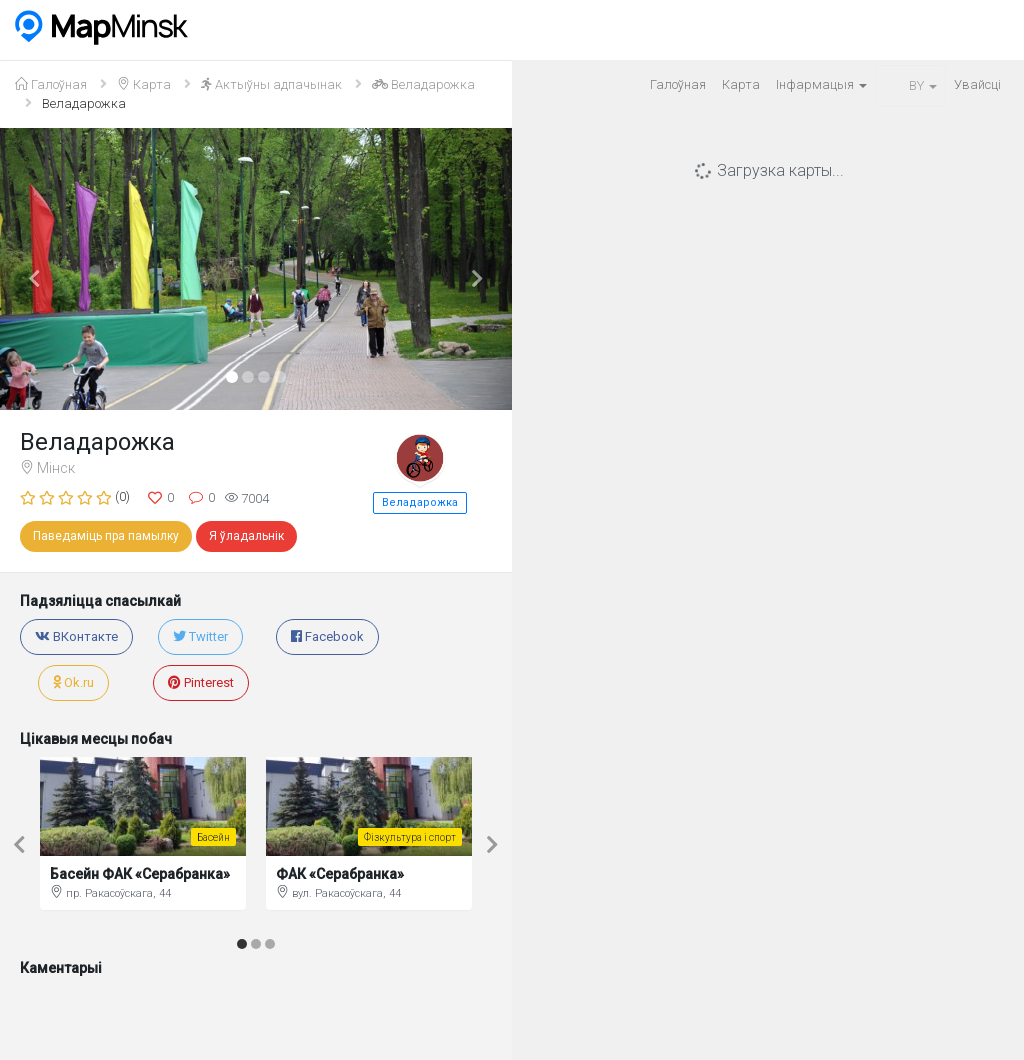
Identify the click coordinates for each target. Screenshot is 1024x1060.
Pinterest (201, 682)
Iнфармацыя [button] (821, 84)
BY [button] (910, 85)
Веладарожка (420, 502)
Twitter (200, 636)
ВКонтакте (76, 636)
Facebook (327, 636)
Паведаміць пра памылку (106, 536)
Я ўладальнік (246, 536)
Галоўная (678, 84)
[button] (38, 269)
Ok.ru (73, 682)
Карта (741, 84)
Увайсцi (977, 84)
